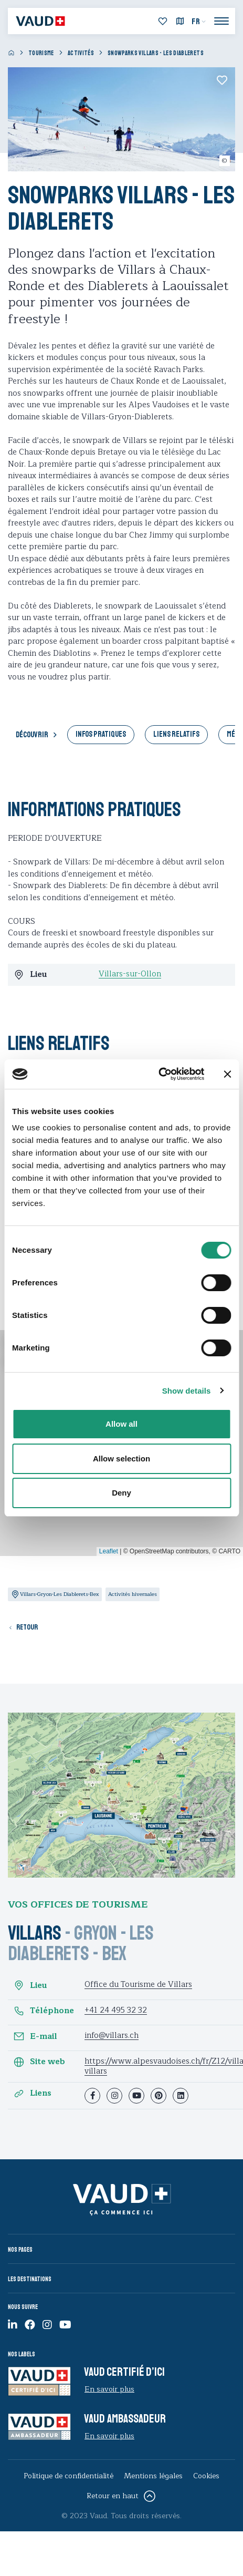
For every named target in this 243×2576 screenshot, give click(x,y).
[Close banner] (227, 1074)
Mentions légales (153, 2476)
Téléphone (43, 2011)
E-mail (35, 2036)
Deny (121, 1492)
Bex (114, 1953)
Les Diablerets (81, 1943)
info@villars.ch (111, 2035)
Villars (34, 1933)
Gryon (95, 1933)
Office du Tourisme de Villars (138, 1984)
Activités (81, 53)
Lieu (30, 1985)
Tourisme (41, 53)
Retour (27, 1627)
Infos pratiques (101, 734)
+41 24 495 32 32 (115, 2010)
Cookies (206, 2476)
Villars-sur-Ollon (130, 974)
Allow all (121, 1423)
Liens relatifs (176, 734)
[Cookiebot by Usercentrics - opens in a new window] (158, 1074)
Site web (39, 2062)
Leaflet (108, 1551)
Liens (32, 2093)
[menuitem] (199, 21)
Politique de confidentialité (68, 2476)
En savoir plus (109, 2389)
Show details (186, 1390)
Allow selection (121, 1458)
